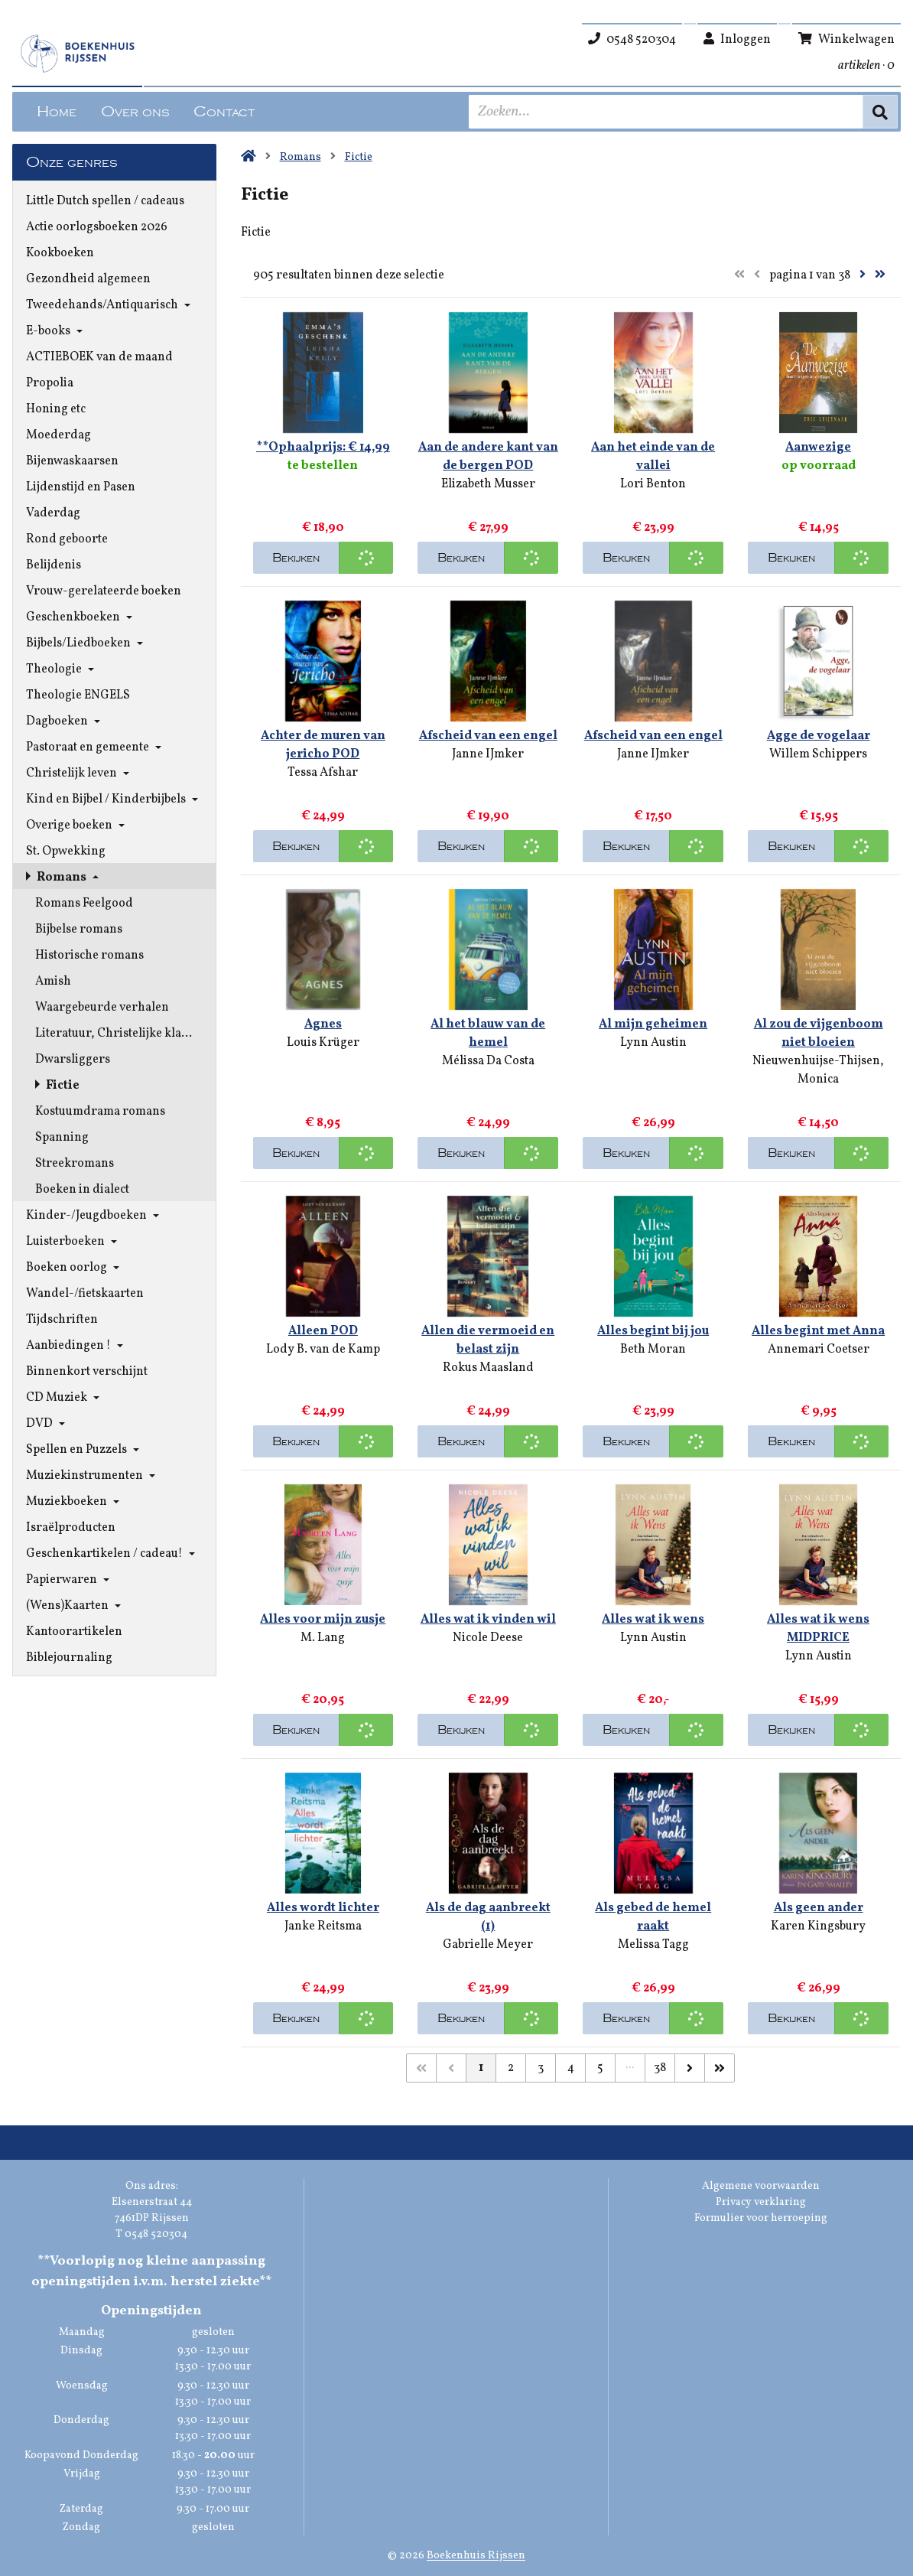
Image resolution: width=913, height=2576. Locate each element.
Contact (224, 111)
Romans (300, 157)
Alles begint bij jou (653, 1331)
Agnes (323, 1024)
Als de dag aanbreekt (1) (488, 1917)
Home (56, 111)
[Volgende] (689, 2068)
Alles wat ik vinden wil (488, 1619)
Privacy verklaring (761, 2202)
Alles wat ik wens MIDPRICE (818, 1628)
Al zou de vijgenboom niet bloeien (818, 1033)
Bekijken (296, 558)
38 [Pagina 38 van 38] (660, 2068)
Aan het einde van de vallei (653, 456)
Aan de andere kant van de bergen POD (488, 456)
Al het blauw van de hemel (488, 1033)
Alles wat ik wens (653, 1619)
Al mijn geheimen (653, 1024)
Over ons (135, 111)
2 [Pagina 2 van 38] (511, 2068)
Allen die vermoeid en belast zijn (487, 1340)
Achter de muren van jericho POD (323, 745)
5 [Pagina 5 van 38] (600, 2068)
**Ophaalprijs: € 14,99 (323, 447)
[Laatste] (719, 2068)
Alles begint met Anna (818, 1331)
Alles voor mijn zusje (322, 1619)
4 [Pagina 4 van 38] (570, 2068)
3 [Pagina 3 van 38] (541, 2068)
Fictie (358, 157)
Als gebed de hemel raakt (653, 1917)
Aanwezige (818, 447)
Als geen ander (818, 1908)
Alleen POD (323, 1331)
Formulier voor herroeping (760, 2218)
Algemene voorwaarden (761, 2186)
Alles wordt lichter (323, 1908)
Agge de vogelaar (818, 736)
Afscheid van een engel (488, 736)
